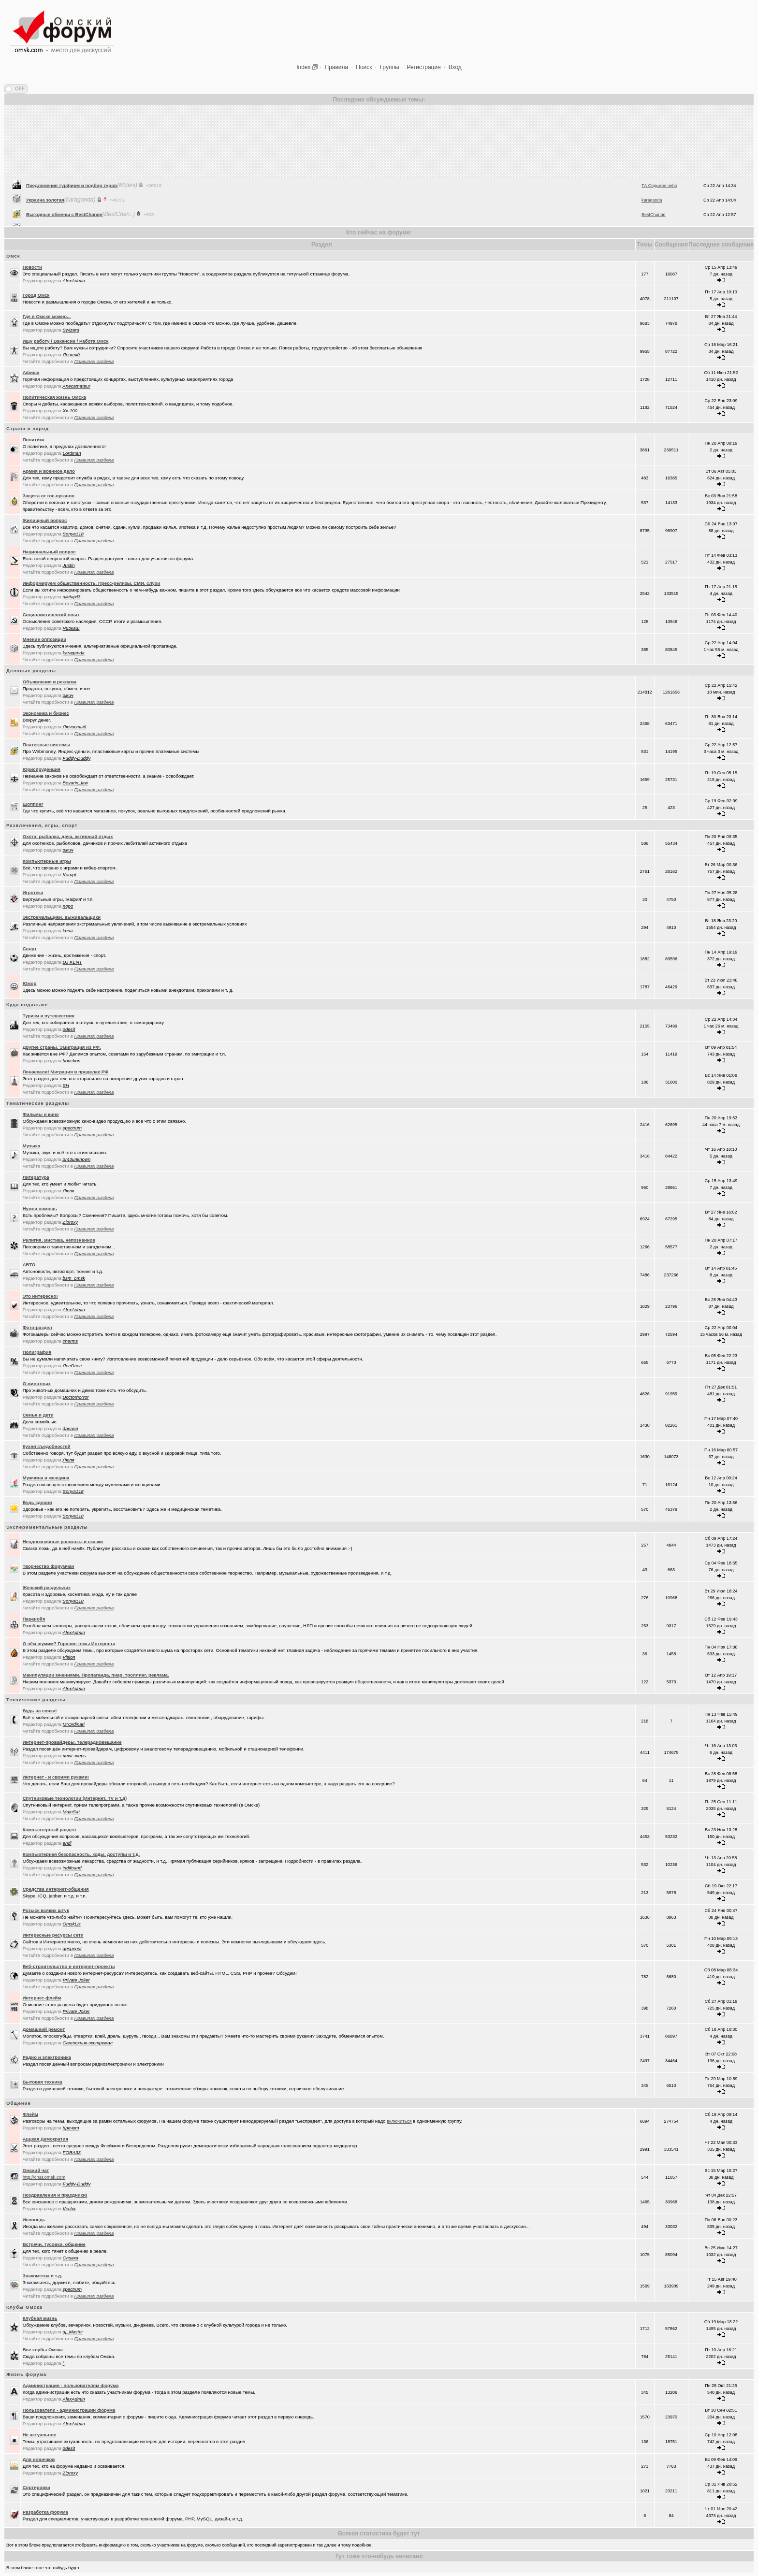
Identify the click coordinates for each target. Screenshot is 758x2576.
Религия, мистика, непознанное (59, 1240)
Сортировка (36, 2487)
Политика (33, 439)
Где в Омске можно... (47, 316)
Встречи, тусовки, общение (54, 2244)
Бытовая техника (42, 2081)
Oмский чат (36, 2170)
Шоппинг (33, 804)
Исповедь (34, 2219)
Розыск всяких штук (46, 1910)
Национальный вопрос (49, 551)
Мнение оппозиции (44, 639)
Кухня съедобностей (47, 1446)
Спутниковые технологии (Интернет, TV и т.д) (75, 1798)
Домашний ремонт (44, 2029)
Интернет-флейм (42, 1997)
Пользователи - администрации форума (69, 2410)
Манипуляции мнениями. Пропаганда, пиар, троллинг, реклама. (96, 1675)
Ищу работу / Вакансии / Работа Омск (66, 341)
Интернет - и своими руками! (56, 1777)
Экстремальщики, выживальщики (62, 917)
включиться (399, 2121)
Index (303, 67)
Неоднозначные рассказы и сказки (63, 1541)
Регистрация (424, 67)
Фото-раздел (37, 1327)
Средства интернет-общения (56, 1889)
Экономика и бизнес (46, 713)
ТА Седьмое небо (659, 213)
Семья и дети (38, 1415)
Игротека (33, 892)
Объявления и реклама (49, 681)
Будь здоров (37, 1502)
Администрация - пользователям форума (71, 2385)
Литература (36, 1177)
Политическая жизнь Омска (54, 397)
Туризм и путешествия (48, 1015)
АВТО (29, 1264)
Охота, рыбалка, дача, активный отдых (68, 836)
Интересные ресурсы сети (53, 1935)
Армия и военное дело (49, 471)
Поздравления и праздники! (55, 2195)
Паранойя (34, 1618)
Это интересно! (40, 1296)
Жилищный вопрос (45, 520)
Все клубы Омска (43, 2349)
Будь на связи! (40, 1710)
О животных (37, 1383)
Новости (32, 267)
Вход (455, 67)
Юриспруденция (41, 769)
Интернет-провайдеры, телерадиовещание (72, 1742)
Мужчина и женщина (46, 1477)
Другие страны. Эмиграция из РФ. (62, 1047)
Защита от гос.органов (48, 495)
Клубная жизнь (40, 2318)
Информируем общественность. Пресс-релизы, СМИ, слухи (91, 583)
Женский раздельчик (47, 1587)
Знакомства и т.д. (42, 2275)
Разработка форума (45, 2512)
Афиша (31, 372)
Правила (337, 67)
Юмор (30, 983)
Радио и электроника (47, 2057)
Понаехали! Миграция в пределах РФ (66, 1071)
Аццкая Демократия (45, 2139)
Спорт (30, 948)
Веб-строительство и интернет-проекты (69, 1966)
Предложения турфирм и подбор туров (71, 213)
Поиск (364, 67)
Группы (389, 67)
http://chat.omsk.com (44, 2177)
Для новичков (39, 2459)
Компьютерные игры (47, 861)
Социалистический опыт (51, 614)
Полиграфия (37, 1352)
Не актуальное (40, 2434)
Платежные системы (47, 744)
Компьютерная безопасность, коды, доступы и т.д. (81, 1854)
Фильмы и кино (41, 1114)
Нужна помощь (40, 1208)
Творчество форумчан (48, 1566)
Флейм (30, 2114)
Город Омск (36, 295)
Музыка (31, 1145)
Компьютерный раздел (49, 1829)
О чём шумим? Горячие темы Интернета (69, 1643)
